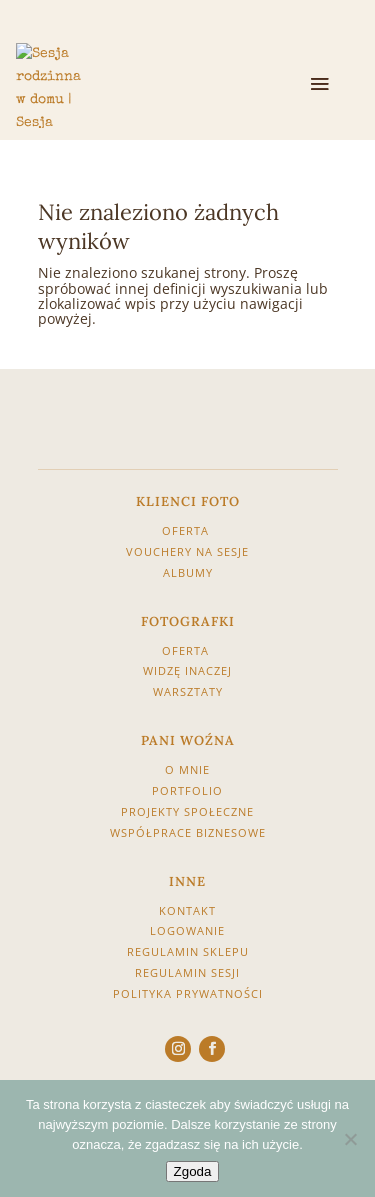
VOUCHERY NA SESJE (187, 551)
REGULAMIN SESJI (187, 972)
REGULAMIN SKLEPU (188, 951)
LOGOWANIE (187, 930)
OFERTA (187, 530)
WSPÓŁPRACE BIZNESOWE (188, 832)
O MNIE (187, 769)
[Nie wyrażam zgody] (350, 1139)
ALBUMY (188, 572)
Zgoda (193, 1171)
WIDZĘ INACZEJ (187, 670)
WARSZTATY (188, 691)
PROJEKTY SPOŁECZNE (187, 811)
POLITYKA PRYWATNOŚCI (188, 993)
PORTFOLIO (187, 790)
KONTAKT (187, 910)
